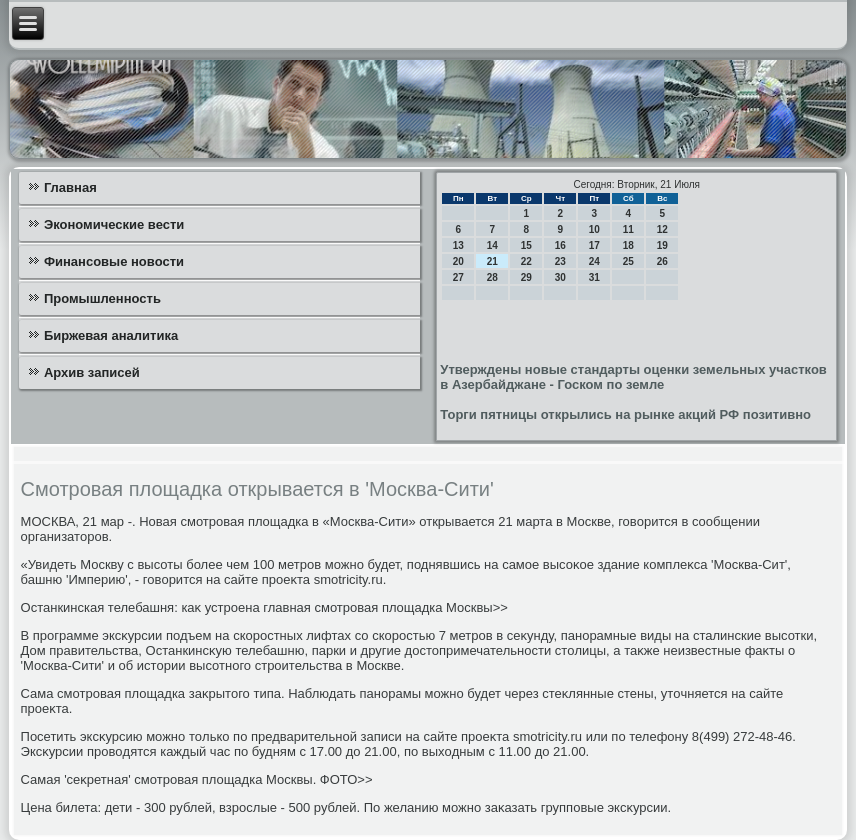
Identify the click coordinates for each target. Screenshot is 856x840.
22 (526, 261)
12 (662, 229)
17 (594, 245)
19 (662, 245)
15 (526, 245)
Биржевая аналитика (111, 335)
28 (492, 277)
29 (526, 277)
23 (560, 261)
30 (560, 277)
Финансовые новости (114, 261)
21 (492, 261)
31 (594, 277)
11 (628, 229)
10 (594, 229)
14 (492, 245)
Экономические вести (114, 224)
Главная (70, 187)
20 (458, 261)
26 (662, 261)
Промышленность (102, 298)
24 (594, 261)
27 (458, 277)
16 (560, 245)
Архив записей (92, 372)
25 (628, 261)
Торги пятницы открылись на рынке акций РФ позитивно (625, 414)
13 (458, 245)
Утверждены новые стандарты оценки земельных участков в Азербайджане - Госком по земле (633, 377)
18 (628, 245)
